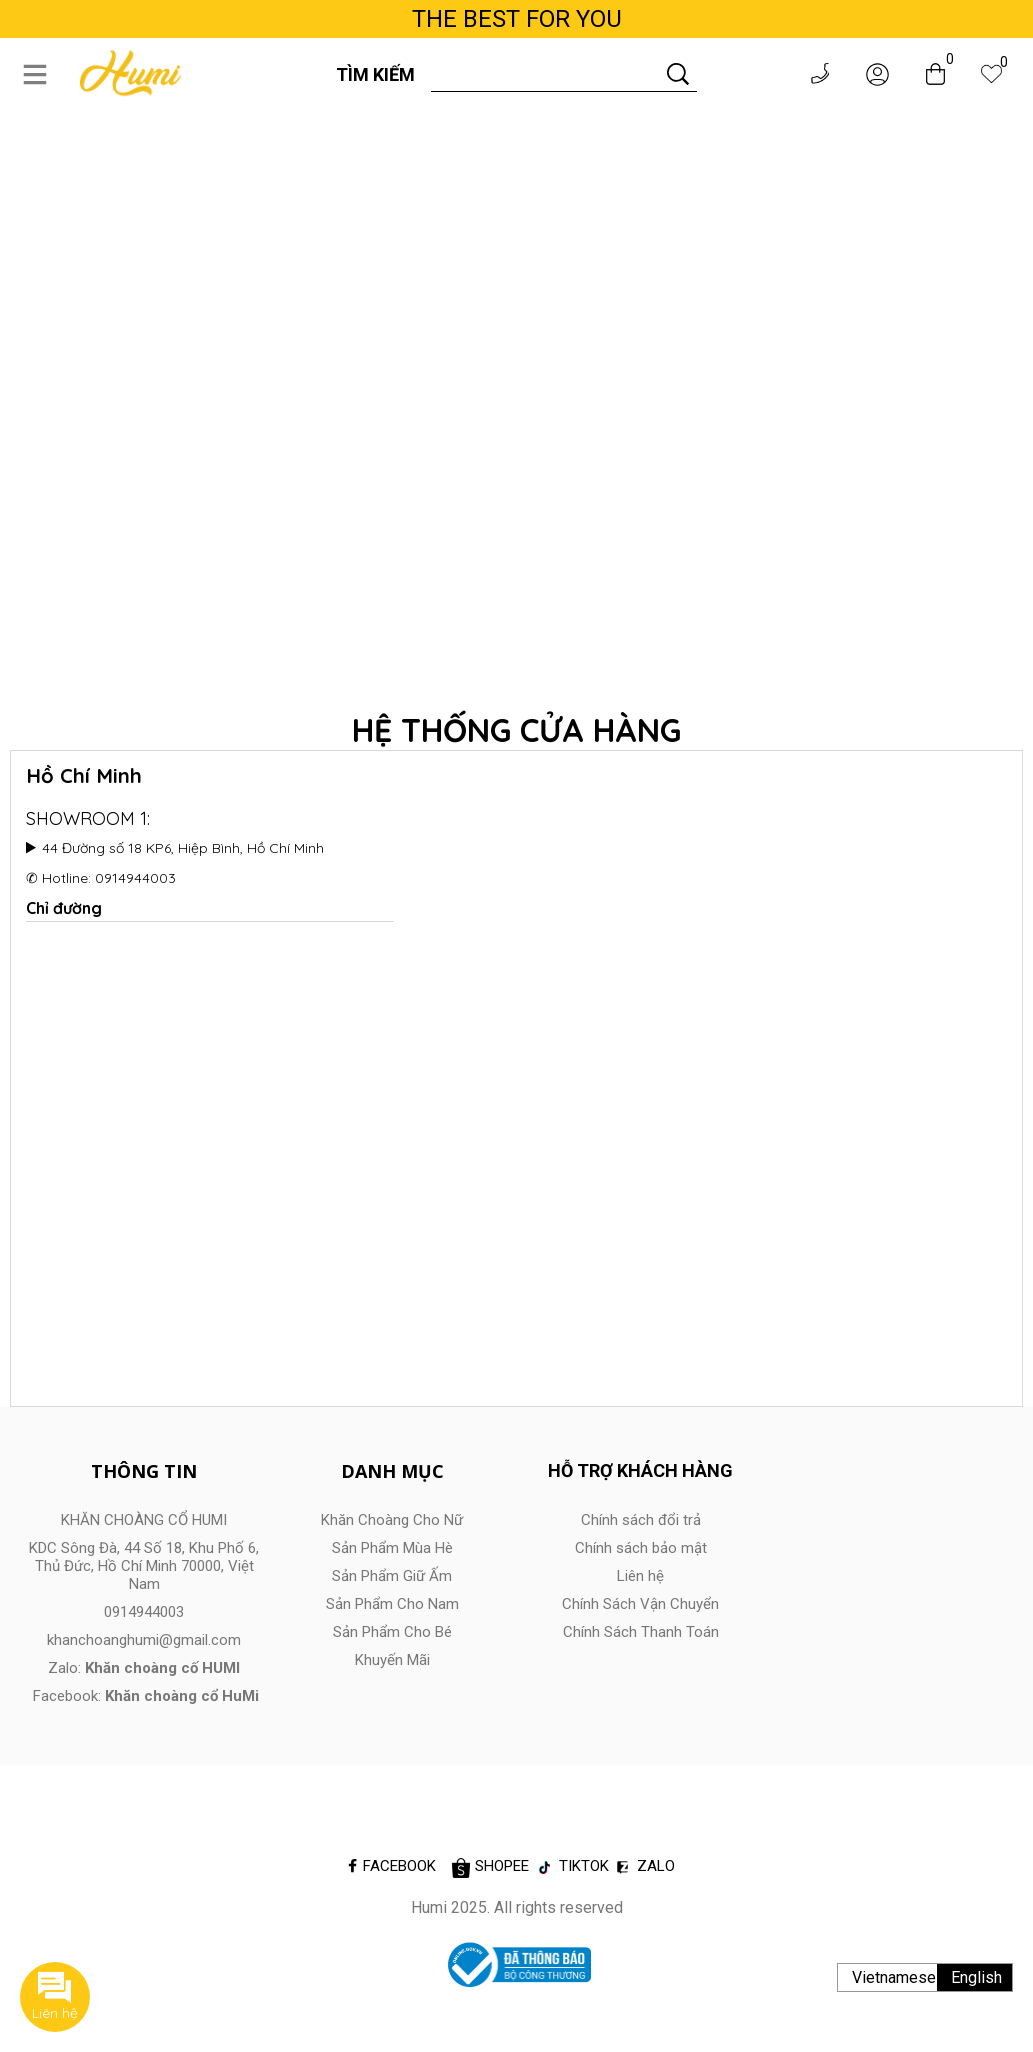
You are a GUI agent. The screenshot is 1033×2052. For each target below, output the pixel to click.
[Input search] (545, 74)
